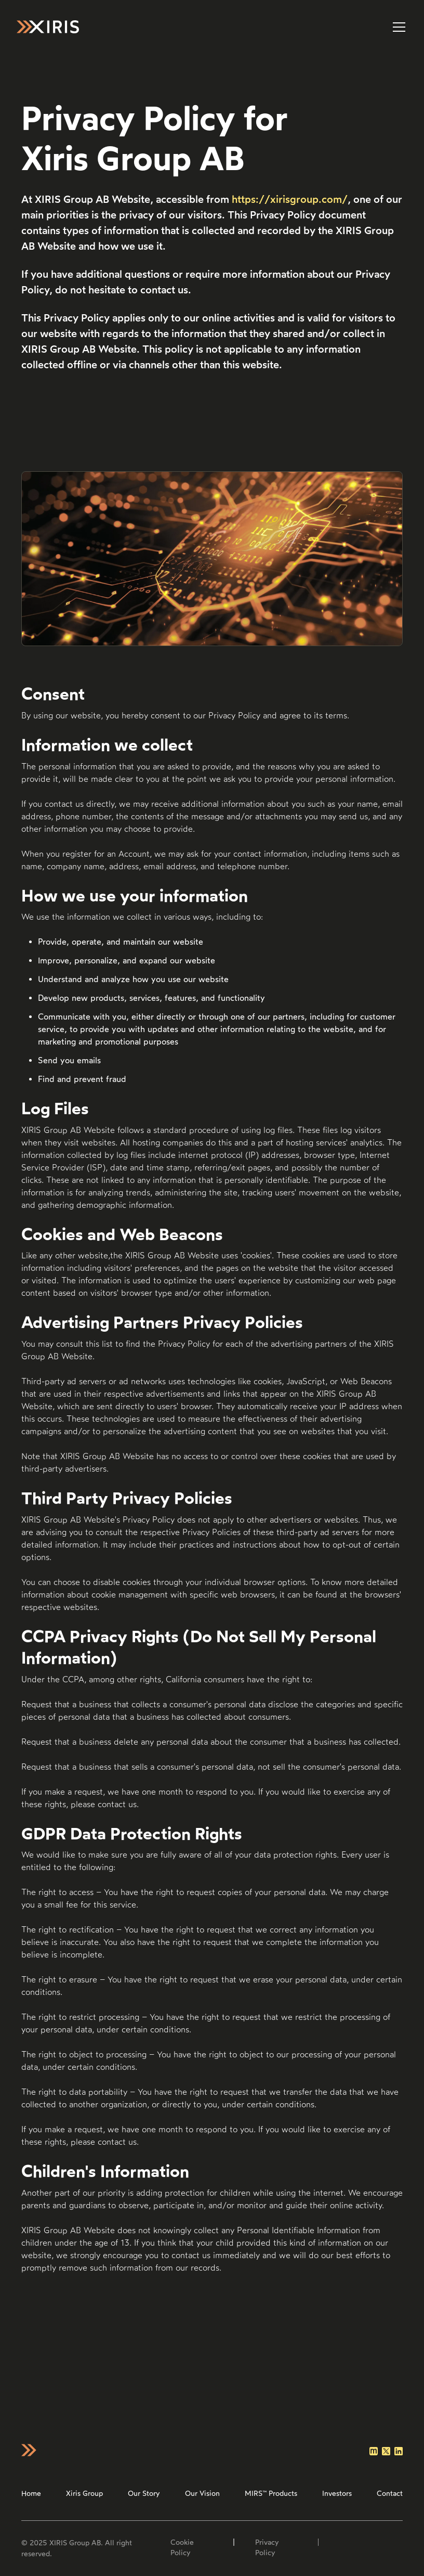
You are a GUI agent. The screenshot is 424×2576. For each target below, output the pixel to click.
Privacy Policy (267, 2547)
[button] (397, 27)
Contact (390, 2493)
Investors (337, 2493)
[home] (48, 26)
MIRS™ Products (271, 2493)
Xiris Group (84, 2493)
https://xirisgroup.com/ (290, 199)
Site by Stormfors (358, 2548)
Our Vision (202, 2493)
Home (31, 2493)
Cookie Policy (182, 2547)
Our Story (144, 2493)
